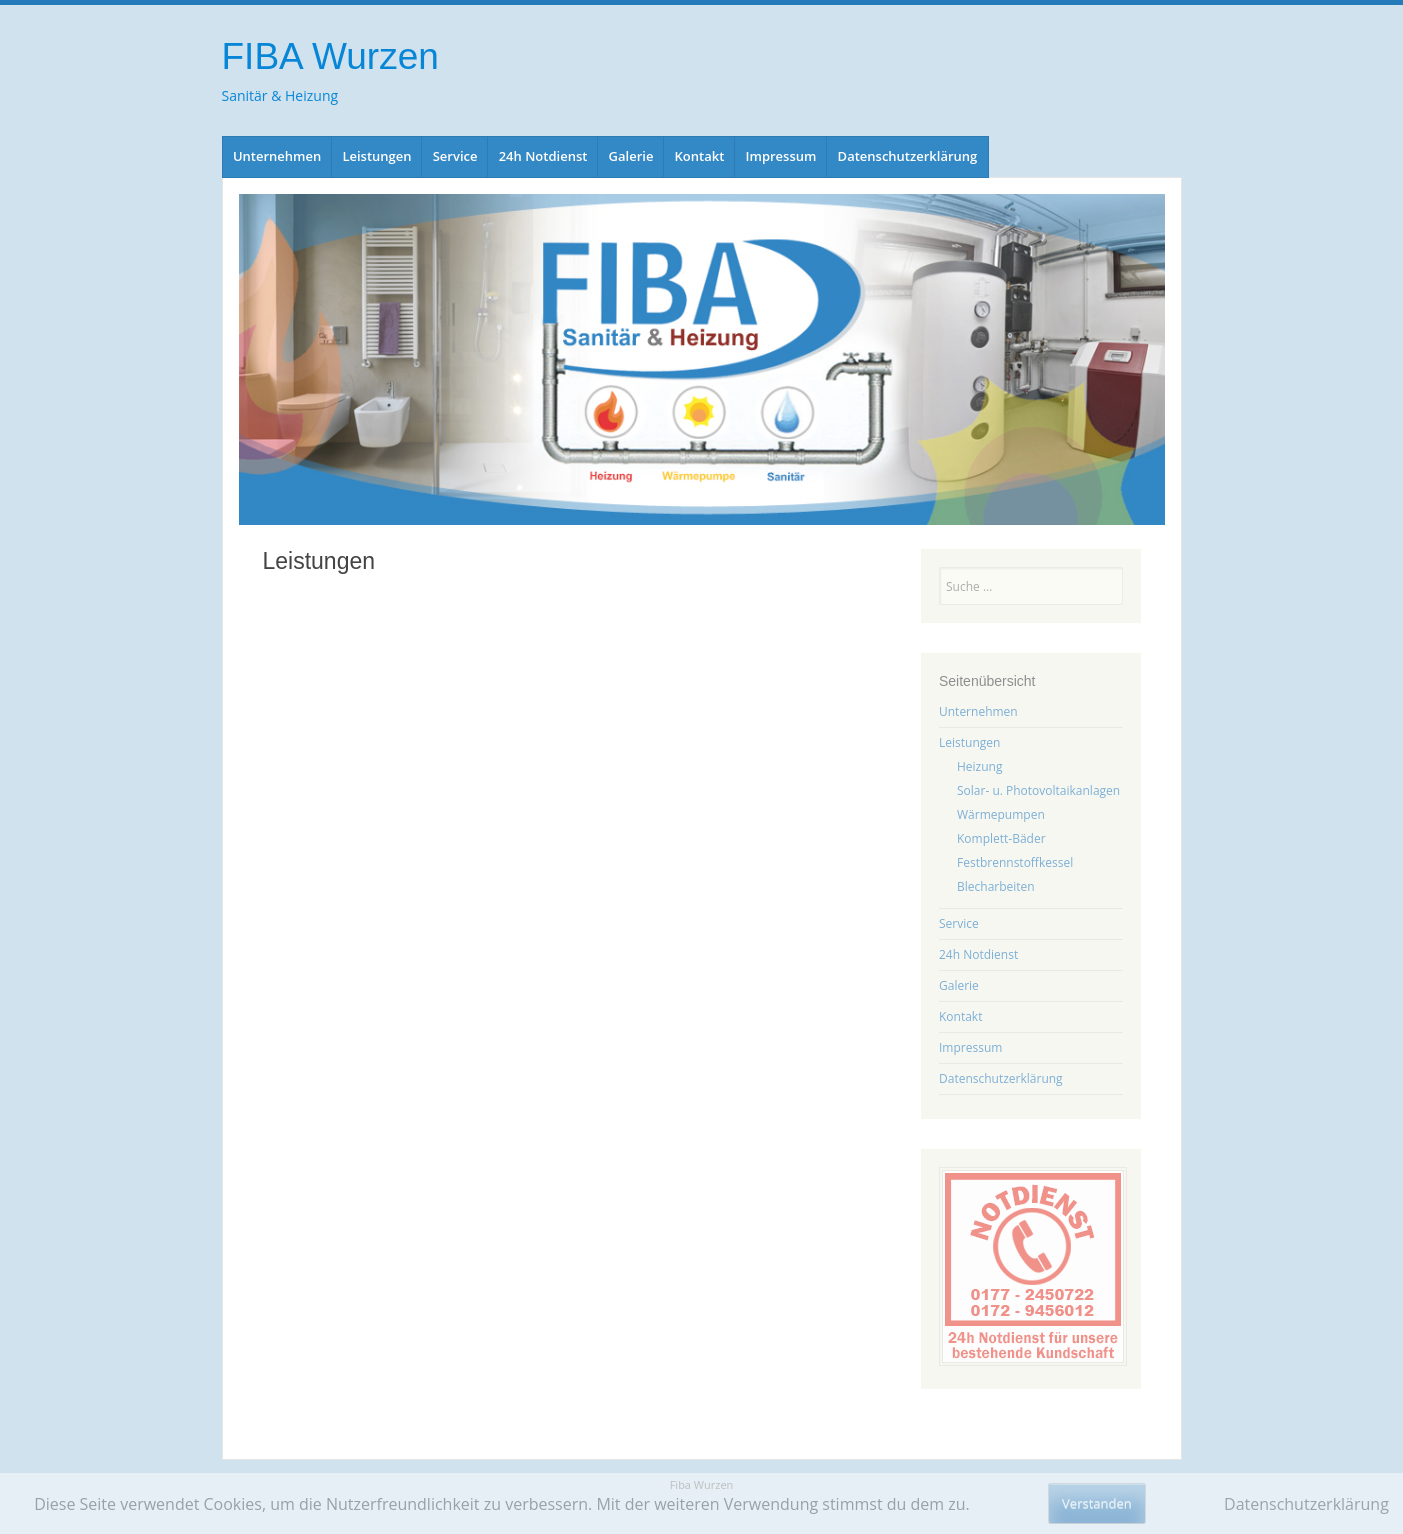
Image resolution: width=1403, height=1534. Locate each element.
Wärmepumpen (1001, 814)
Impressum (781, 156)
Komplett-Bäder (1001, 838)
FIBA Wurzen (330, 56)
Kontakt (700, 156)
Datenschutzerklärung (908, 156)
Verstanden (1097, 1503)
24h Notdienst (543, 156)
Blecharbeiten (996, 886)
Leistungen (376, 156)
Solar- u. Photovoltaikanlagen (1038, 790)
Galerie (631, 156)
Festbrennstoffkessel (1015, 862)
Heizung (979, 766)
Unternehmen (277, 156)
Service (455, 156)
